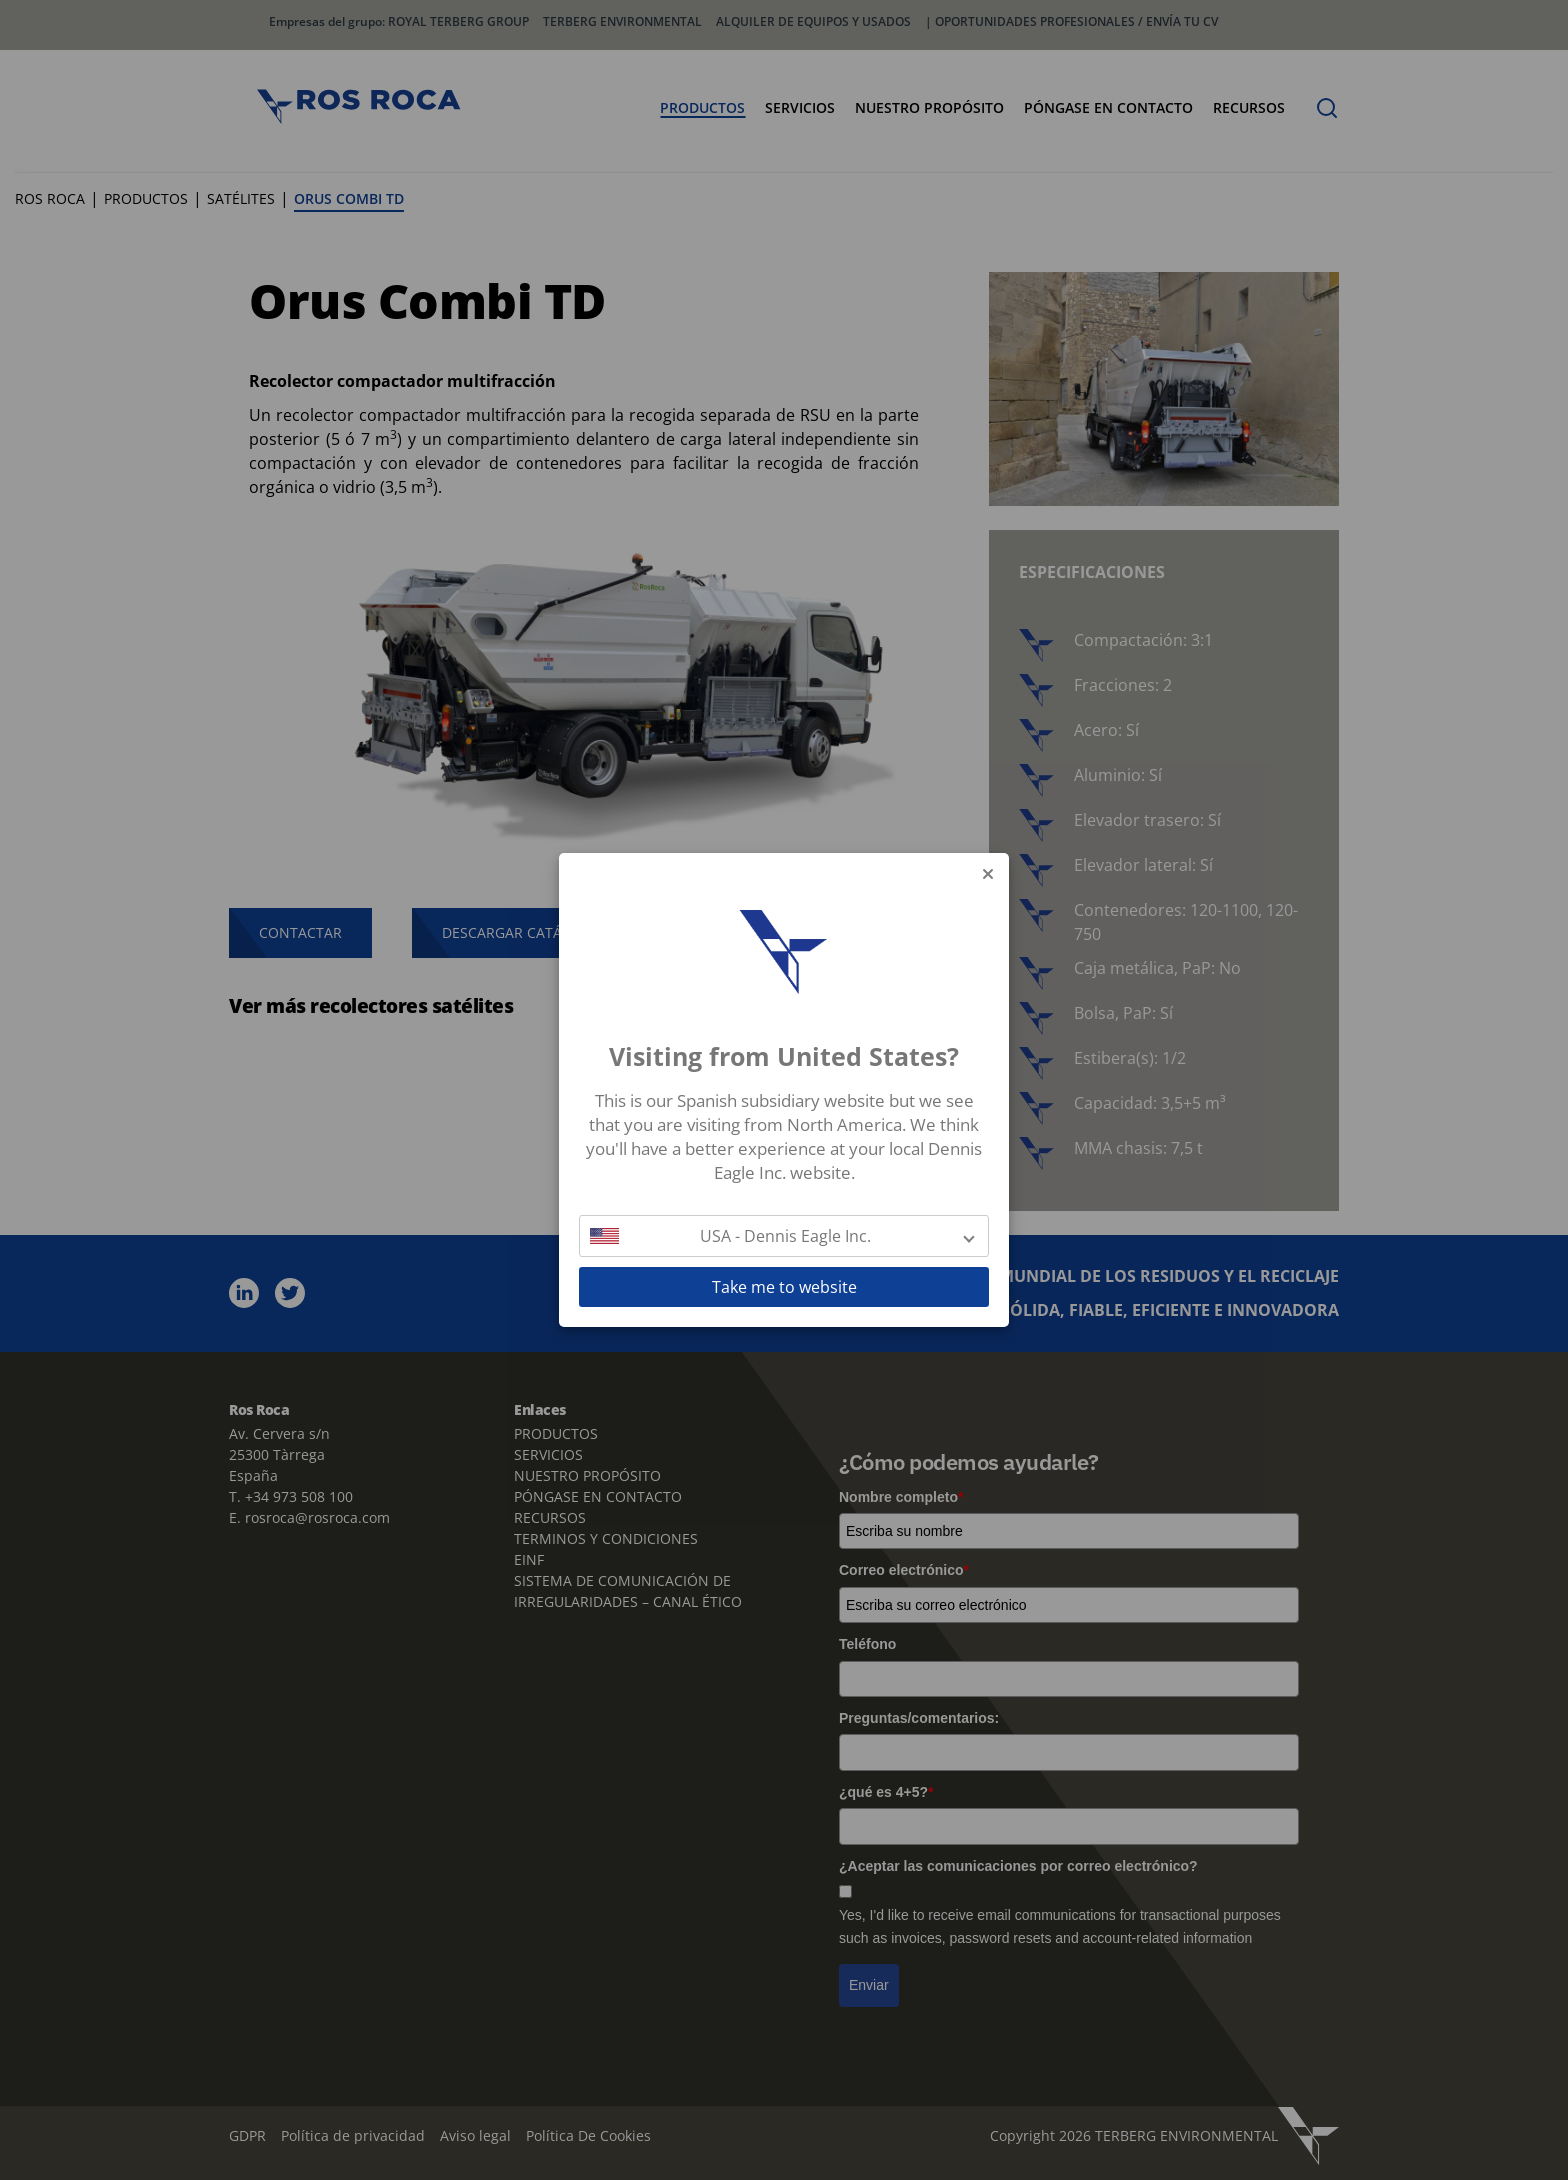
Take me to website (784, 1287)
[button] (784, 1236)
